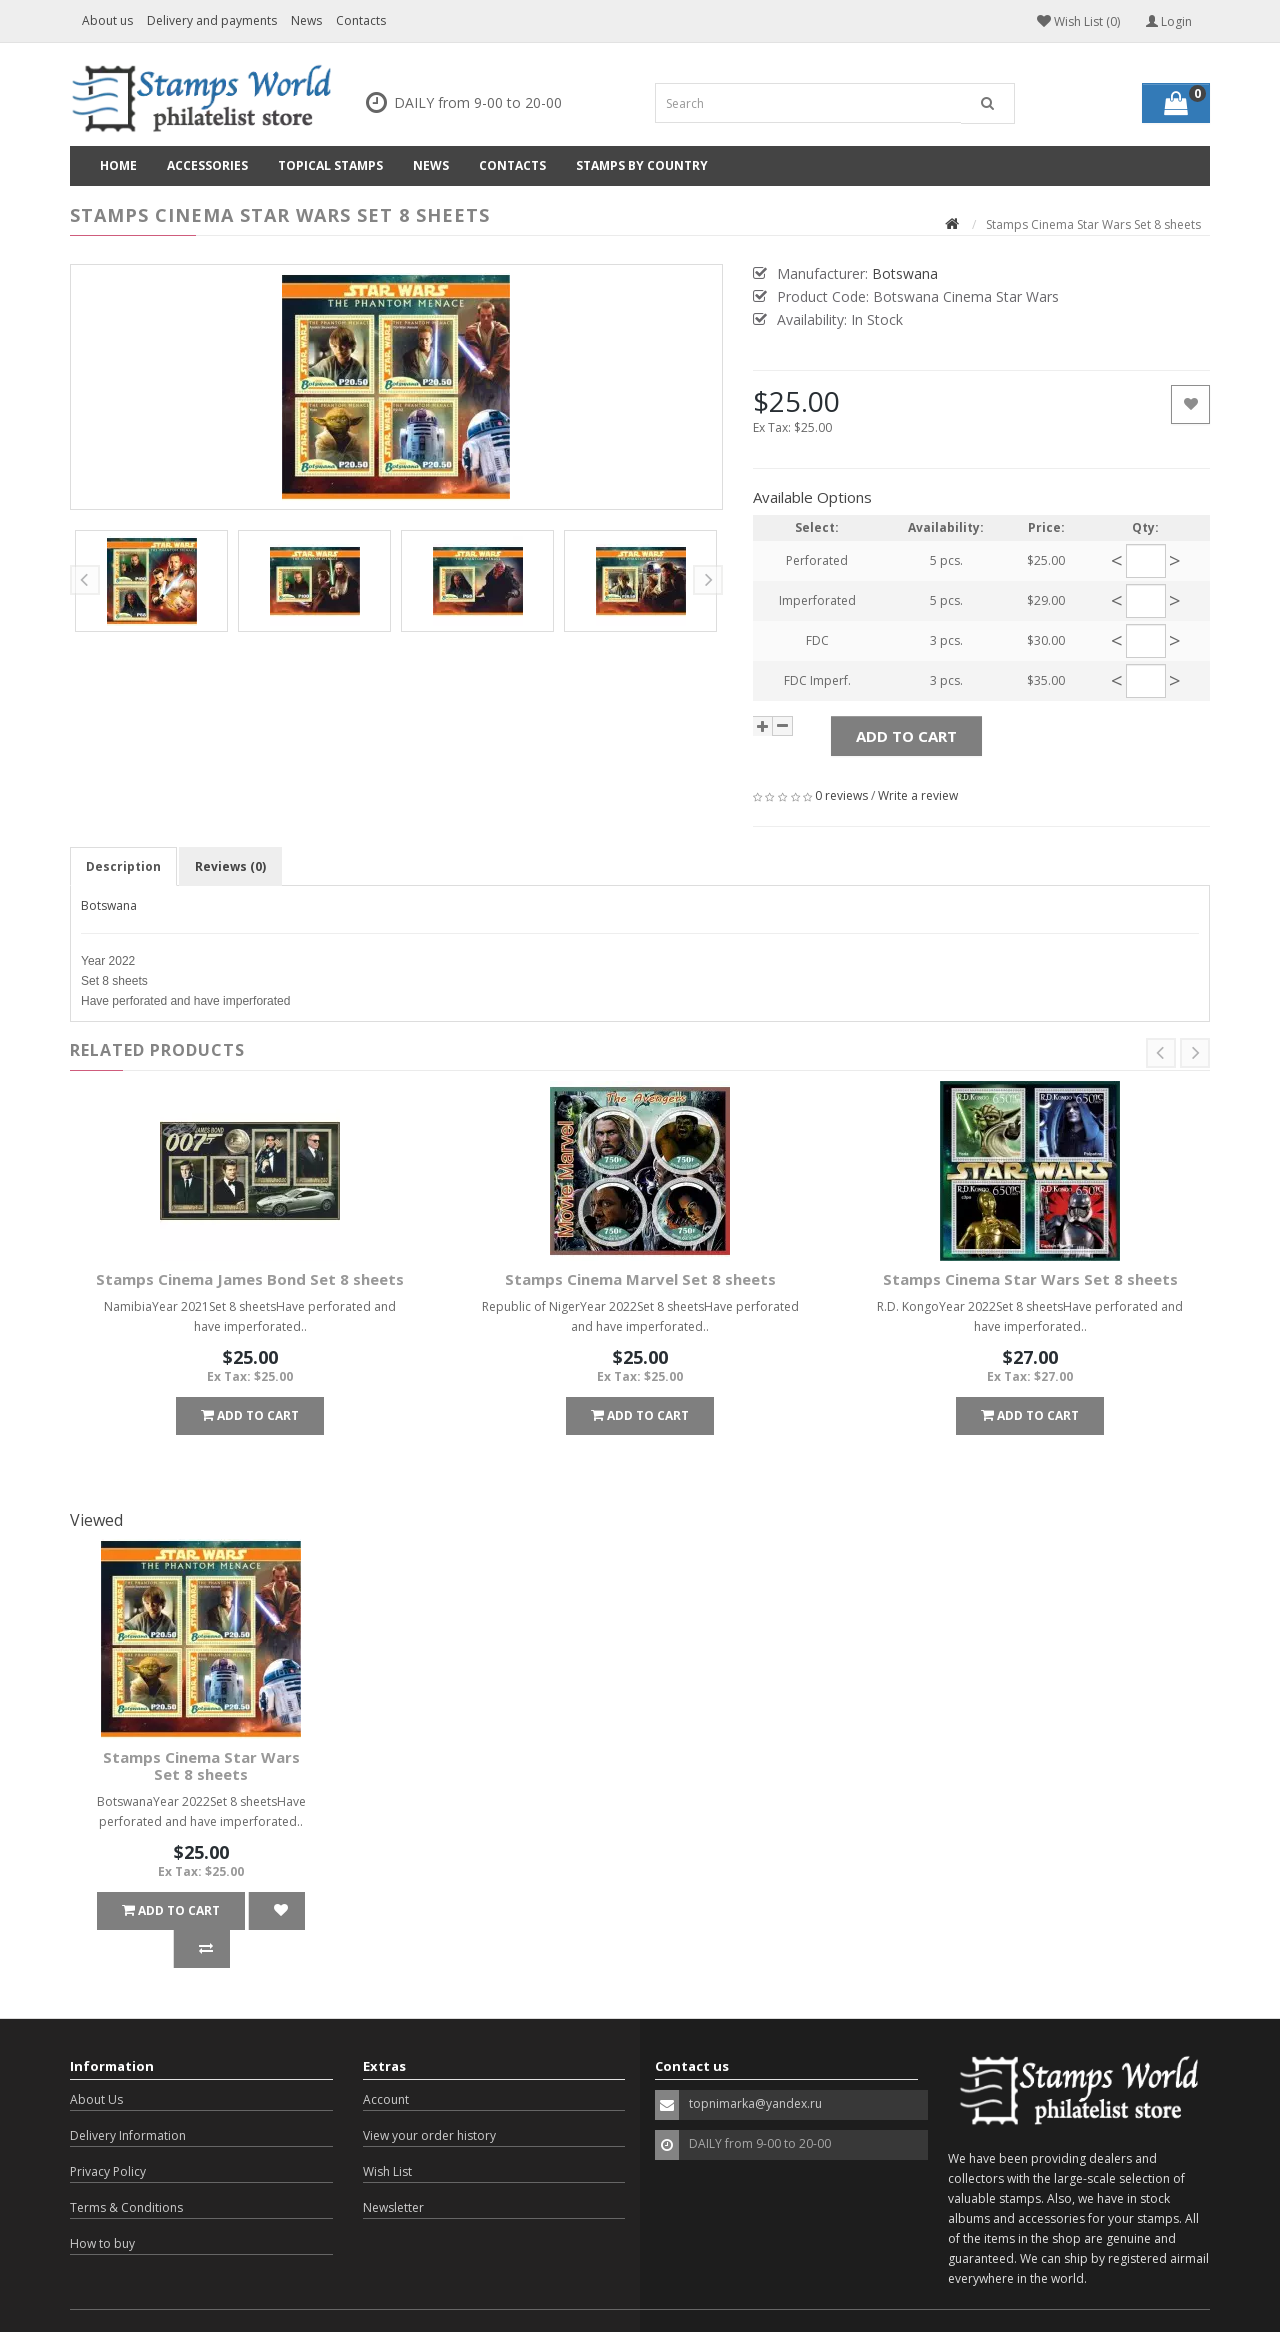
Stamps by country (642, 165)
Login (1169, 21)
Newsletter (393, 2169)
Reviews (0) (230, 866)
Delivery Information (128, 2097)
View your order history (429, 2097)
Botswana (109, 905)
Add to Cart (906, 736)
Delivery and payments (212, 20)
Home (118, 165)
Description (123, 866)
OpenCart (184, 2301)
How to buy (102, 2205)
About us (107, 20)
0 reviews (841, 795)
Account (386, 2061)
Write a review (918, 795)
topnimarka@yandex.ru (755, 2065)
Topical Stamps (330, 165)
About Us (96, 2061)
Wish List (387, 2133)
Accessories (207, 165)
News (306, 20)
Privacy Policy (108, 2133)
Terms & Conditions (126, 2169)
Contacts (361, 20)
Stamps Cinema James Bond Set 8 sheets (250, 1279)
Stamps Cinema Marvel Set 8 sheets (640, 1279)
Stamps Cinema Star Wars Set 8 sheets (1030, 1279)
